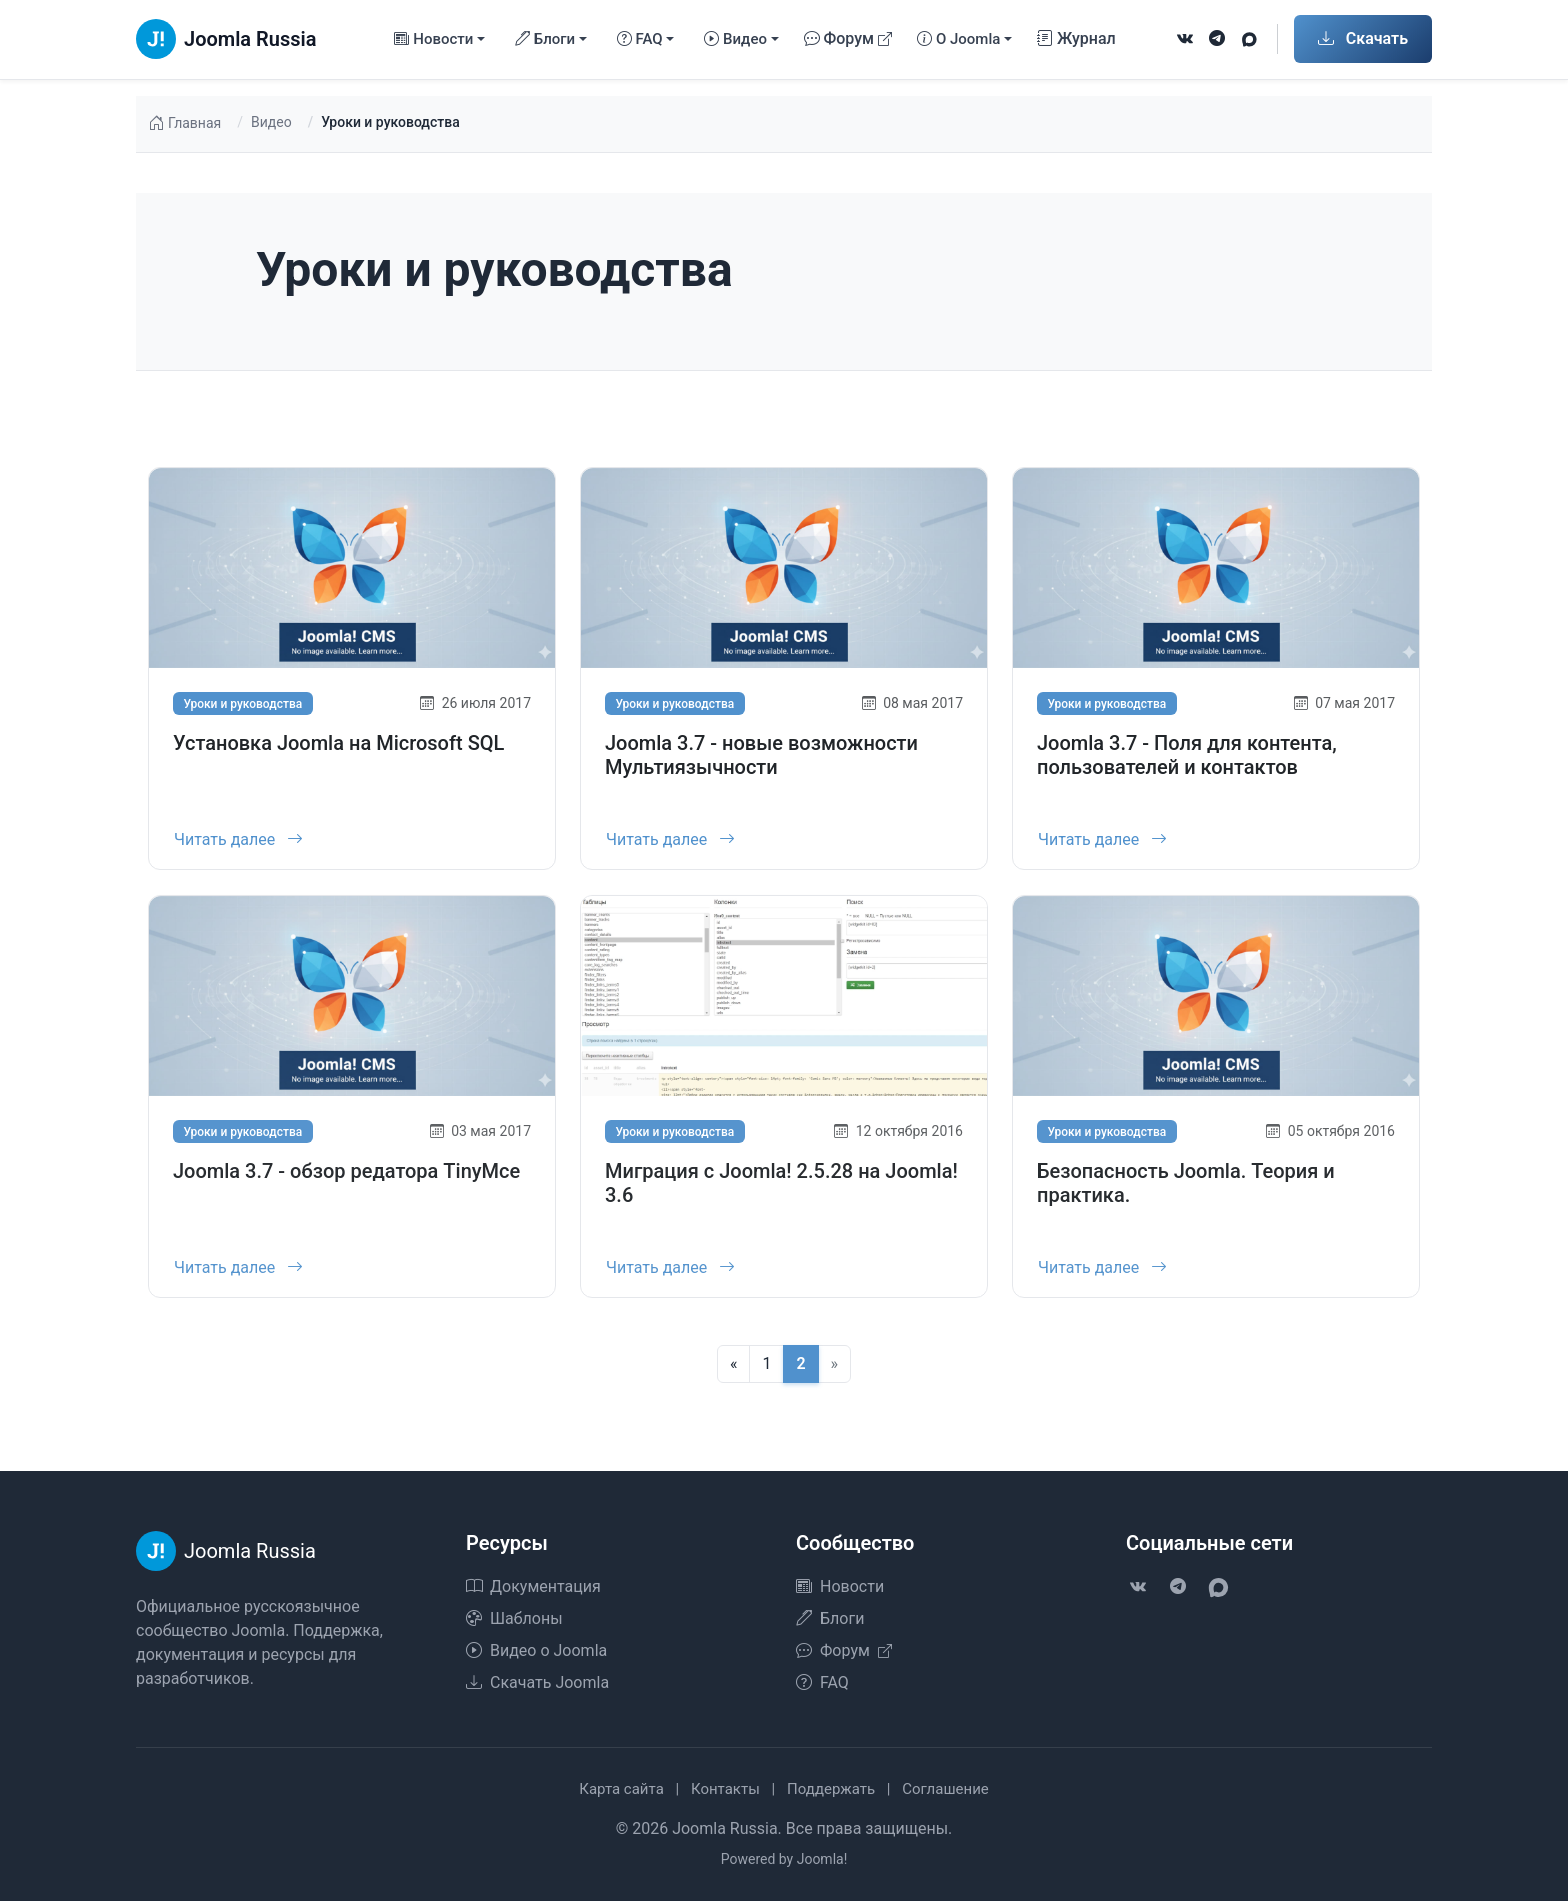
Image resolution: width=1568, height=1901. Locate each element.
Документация (533, 1586)
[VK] (1185, 39)
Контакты (725, 1789)
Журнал (1076, 39)
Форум (848, 39)
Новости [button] (433, 39)
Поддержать (831, 1789)
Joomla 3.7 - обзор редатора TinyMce (346, 1182)
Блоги (830, 1618)
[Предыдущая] (734, 1364)
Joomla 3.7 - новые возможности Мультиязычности (761, 755)
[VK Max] (1249, 39)
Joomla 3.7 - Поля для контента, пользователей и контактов (1187, 755)
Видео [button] (735, 39)
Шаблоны (514, 1618)
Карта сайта (621, 1789)
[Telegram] (1217, 39)
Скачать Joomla (537, 1682)
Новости (840, 1586)
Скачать (1363, 38)
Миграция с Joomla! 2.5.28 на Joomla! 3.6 (781, 1194)
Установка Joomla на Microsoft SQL (338, 743)
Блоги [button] (545, 39)
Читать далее (238, 839)
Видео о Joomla (536, 1650)
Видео (271, 122)
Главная (184, 124)
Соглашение (945, 1789)
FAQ (822, 1682)
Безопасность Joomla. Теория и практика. (1186, 1194)
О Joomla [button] (958, 39)
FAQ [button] (640, 39)
